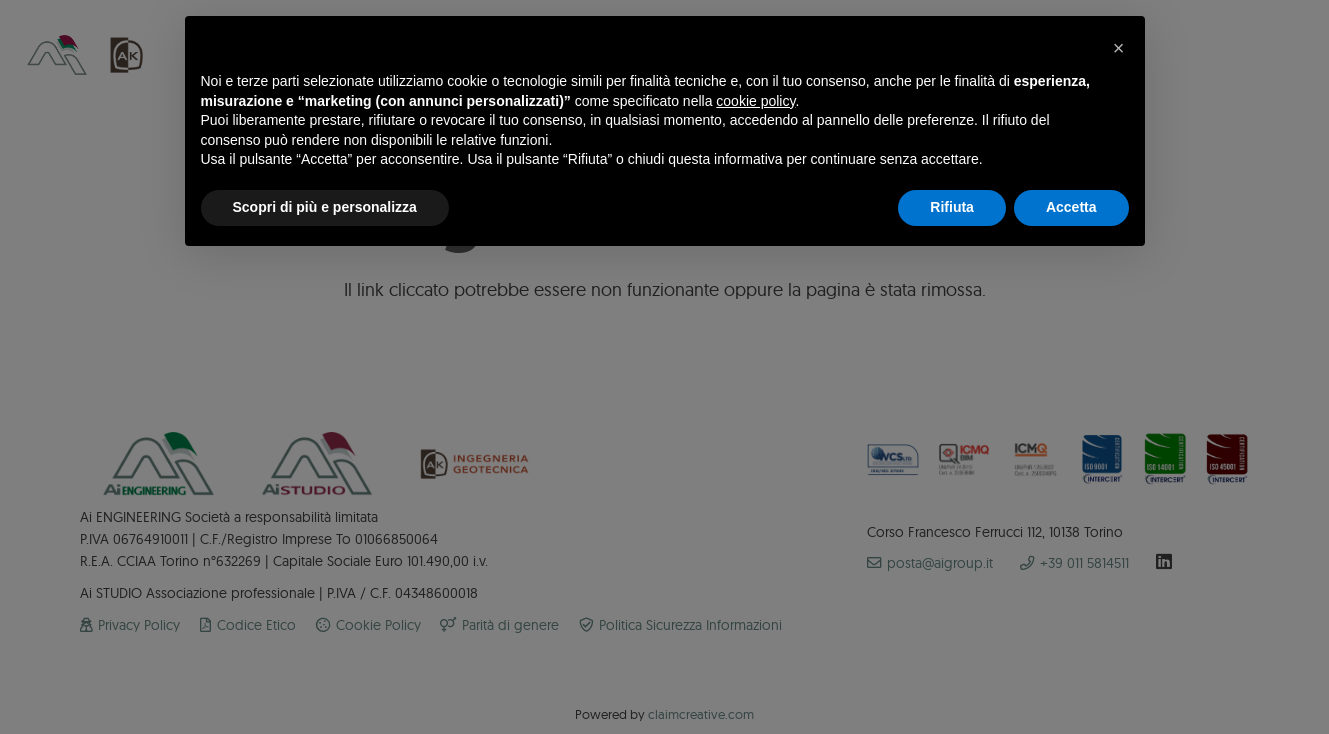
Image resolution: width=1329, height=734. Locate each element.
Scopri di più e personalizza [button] (325, 207)
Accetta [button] (1071, 207)
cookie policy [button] (755, 101)
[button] (1119, 48)
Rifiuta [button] (952, 207)
